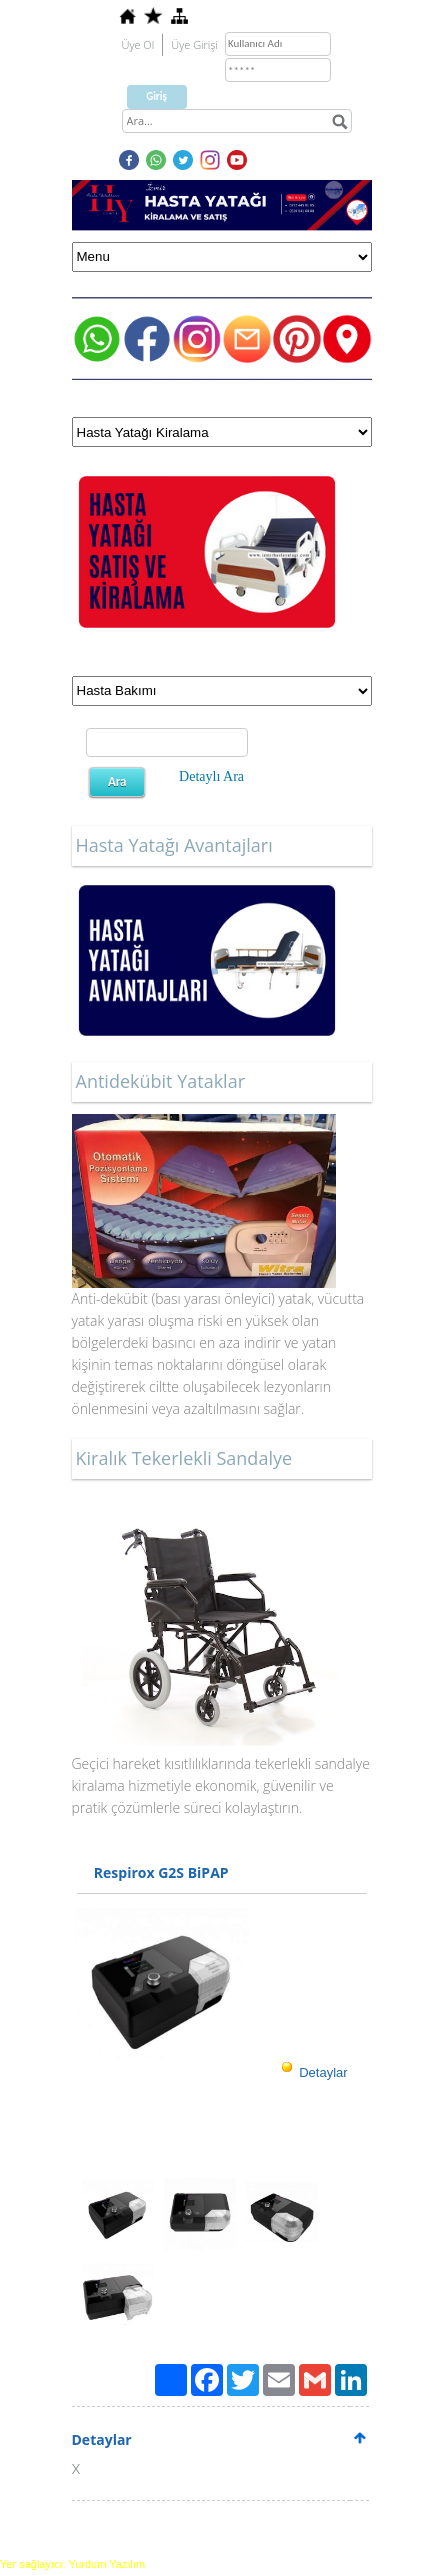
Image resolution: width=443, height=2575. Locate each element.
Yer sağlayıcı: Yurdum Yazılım (72, 2564)
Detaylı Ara (211, 776)
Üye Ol (138, 44)
